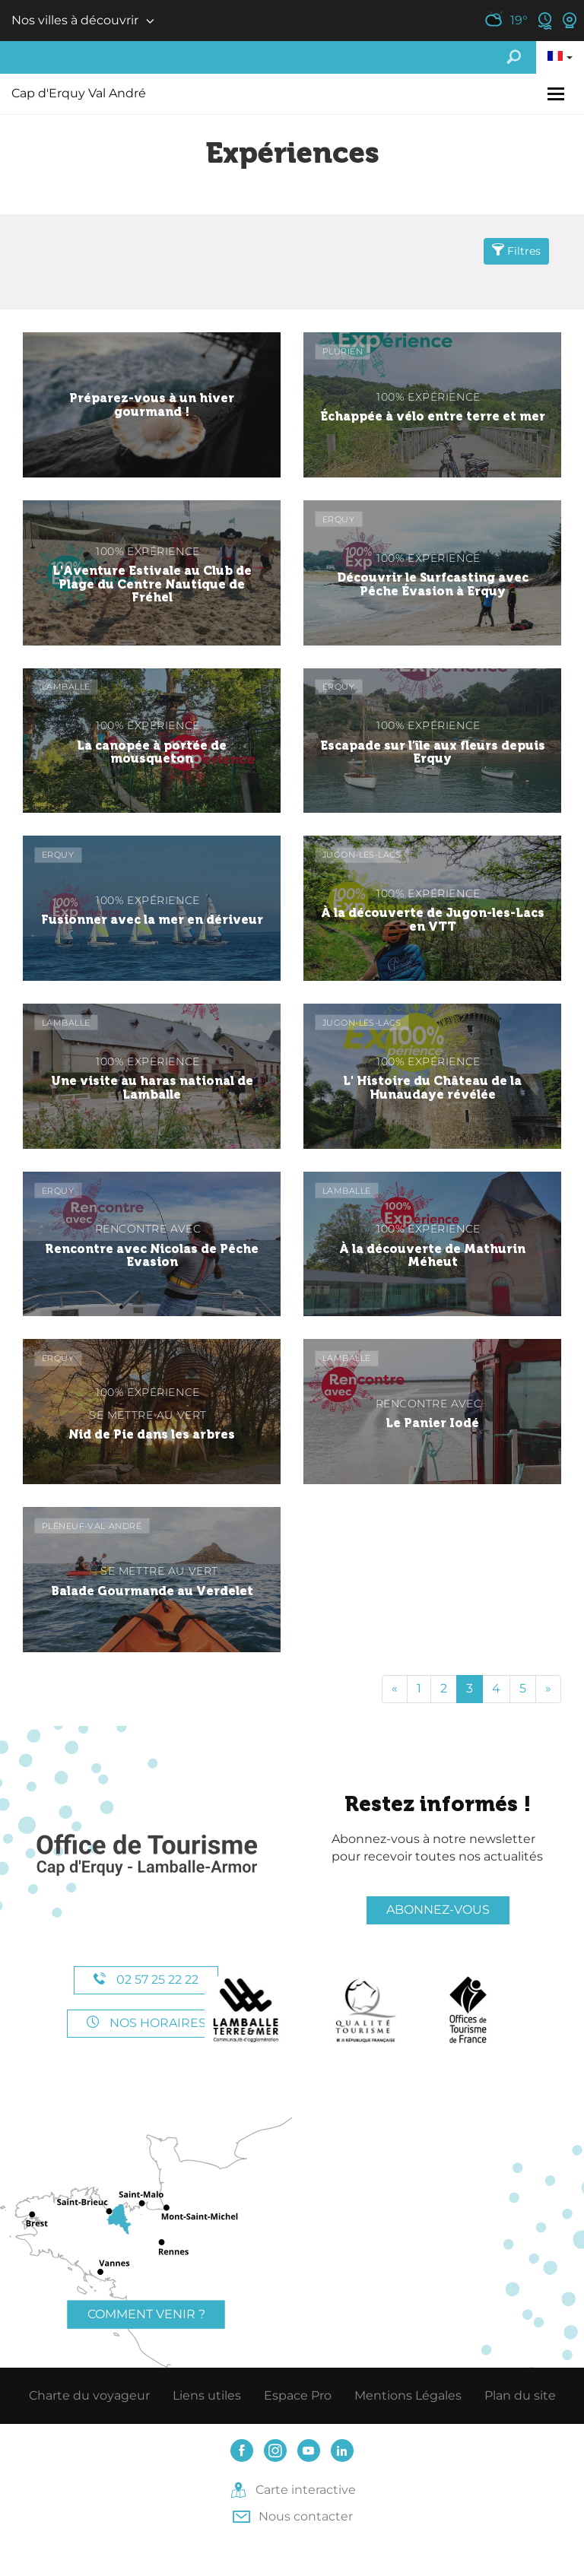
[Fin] (548, 1689)
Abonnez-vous (438, 1909)
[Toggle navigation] (558, 94)
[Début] (395, 1689)
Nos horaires (146, 2023)
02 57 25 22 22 (146, 1979)
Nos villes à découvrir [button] (74, 20)
